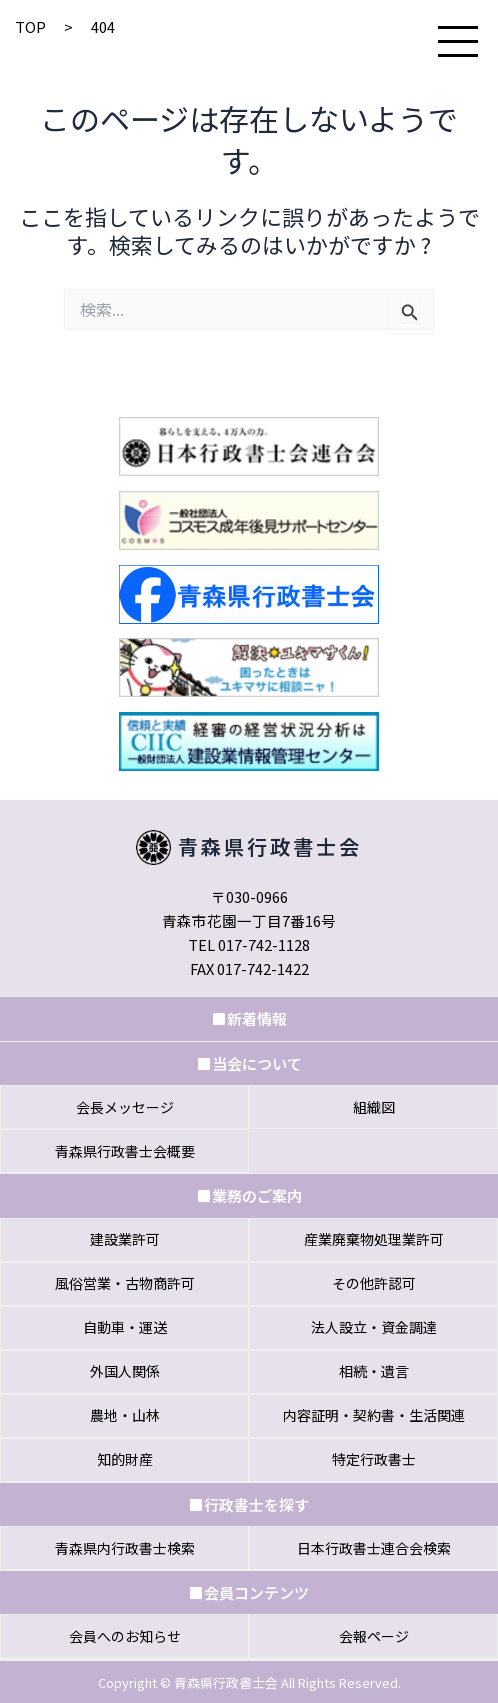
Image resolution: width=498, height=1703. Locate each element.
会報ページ (374, 1636)
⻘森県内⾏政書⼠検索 (125, 1548)
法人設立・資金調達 (374, 1327)
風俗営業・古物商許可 (125, 1283)
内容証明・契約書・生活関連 (374, 1415)
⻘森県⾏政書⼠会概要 (125, 1151)
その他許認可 (374, 1283)
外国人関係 (125, 1371)
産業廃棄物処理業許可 (374, 1239)
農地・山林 (125, 1415)
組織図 (374, 1107)
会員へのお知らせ (125, 1636)
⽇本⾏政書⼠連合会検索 (374, 1548)
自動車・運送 (125, 1327)
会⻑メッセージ (125, 1107)
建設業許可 (125, 1239)
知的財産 (125, 1459)
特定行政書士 (374, 1459)
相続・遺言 (374, 1371)
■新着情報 (249, 1018)
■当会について (249, 1063)
